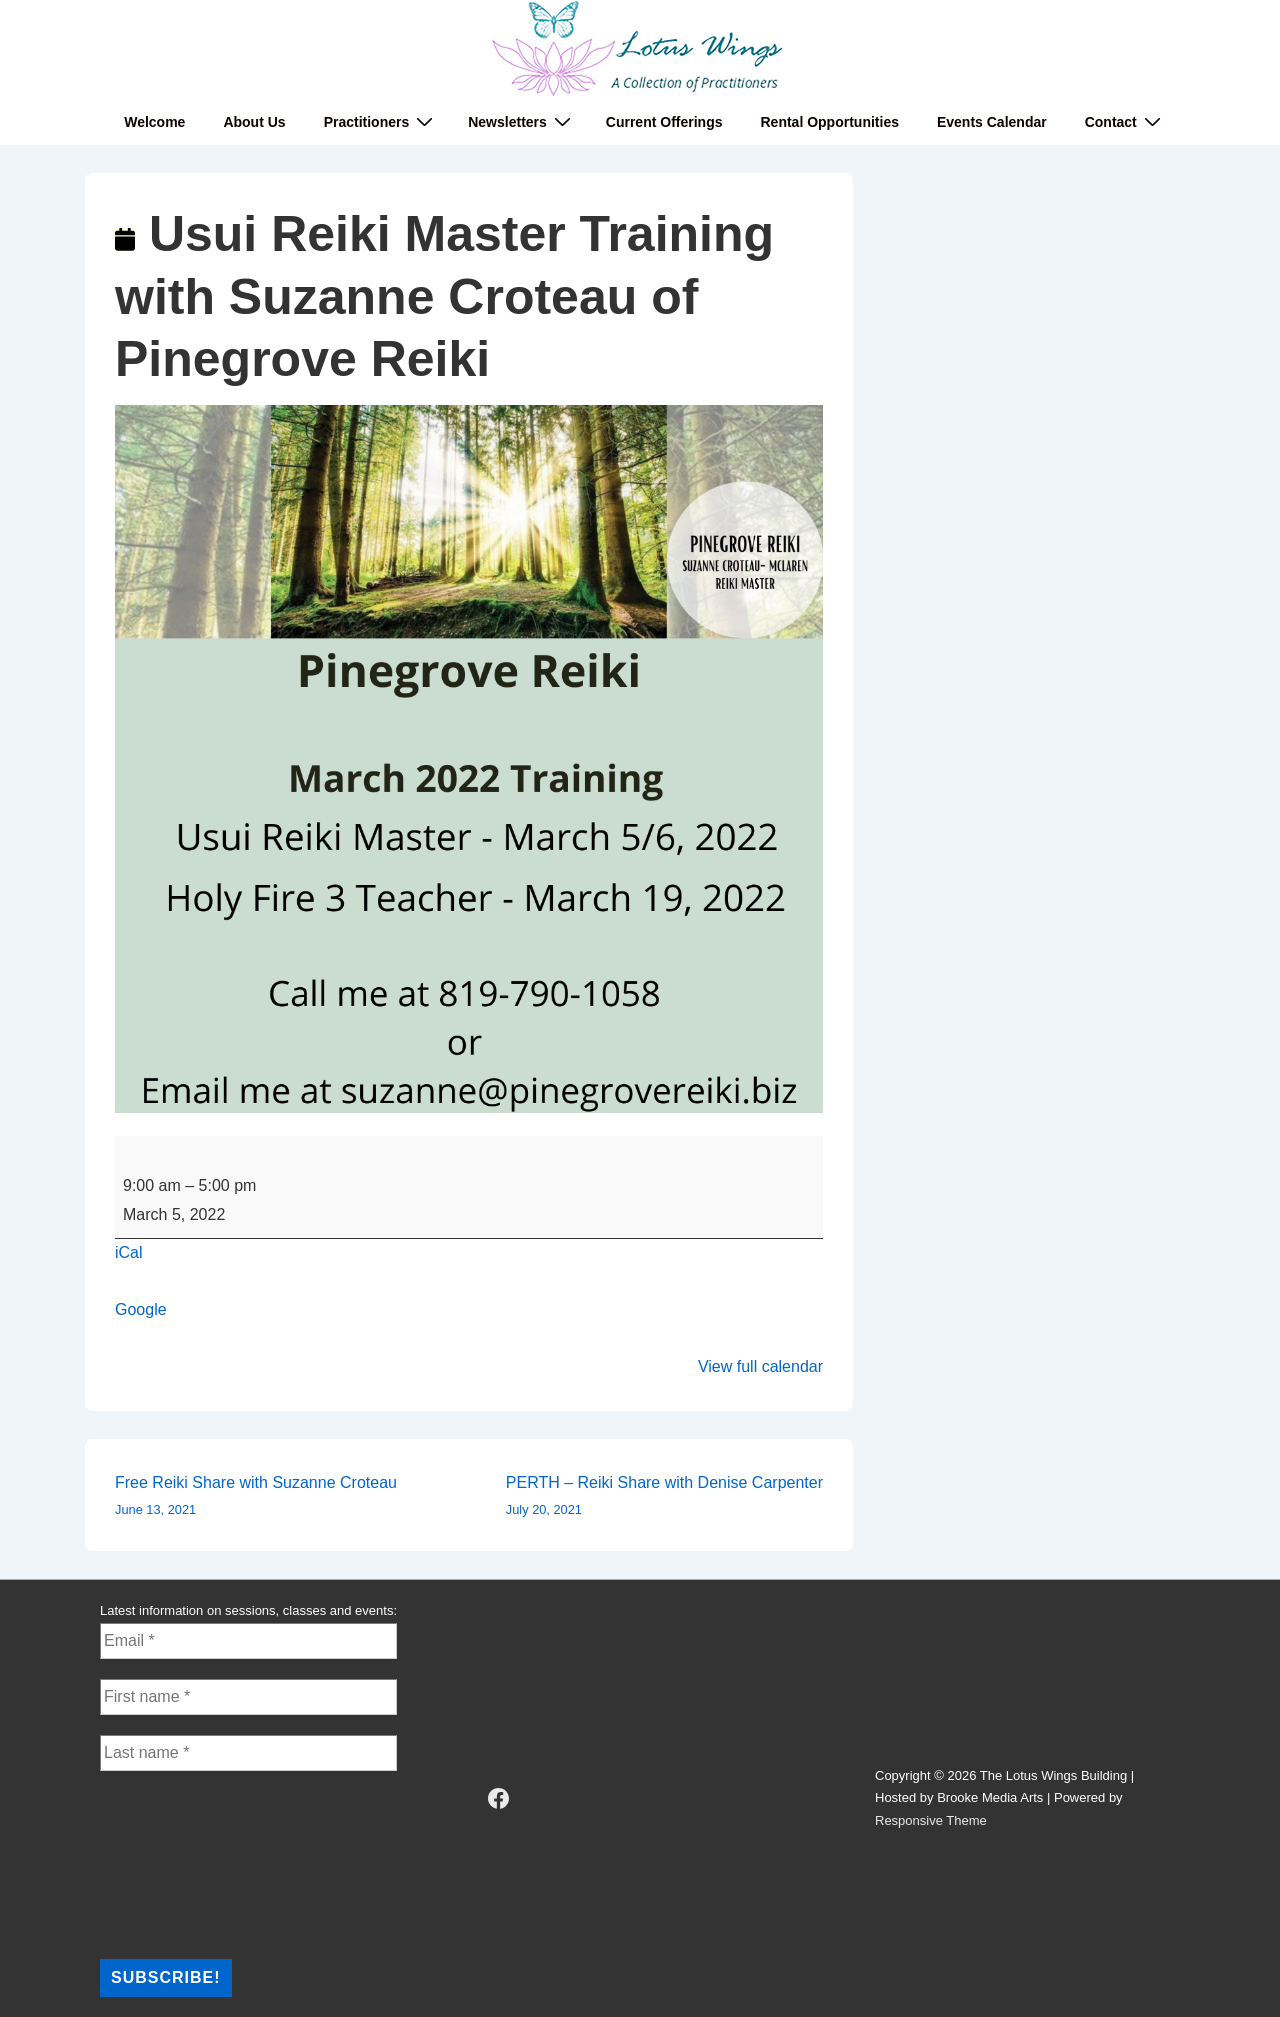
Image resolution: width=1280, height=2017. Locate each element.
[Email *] (248, 1641)
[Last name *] (248, 1753)
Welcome (154, 122)
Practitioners (381, 121)
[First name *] (248, 1697)
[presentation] (182, 1863)
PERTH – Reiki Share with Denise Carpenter (664, 1497)
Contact (1125, 121)
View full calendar (760, 1366)
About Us (254, 122)
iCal (129, 1252)
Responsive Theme (931, 1820)
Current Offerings (664, 122)
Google (141, 1309)
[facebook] (499, 1799)
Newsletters (522, 121)
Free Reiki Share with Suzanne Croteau (256, 1497)
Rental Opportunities (830, 122)
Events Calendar (992, 122)
